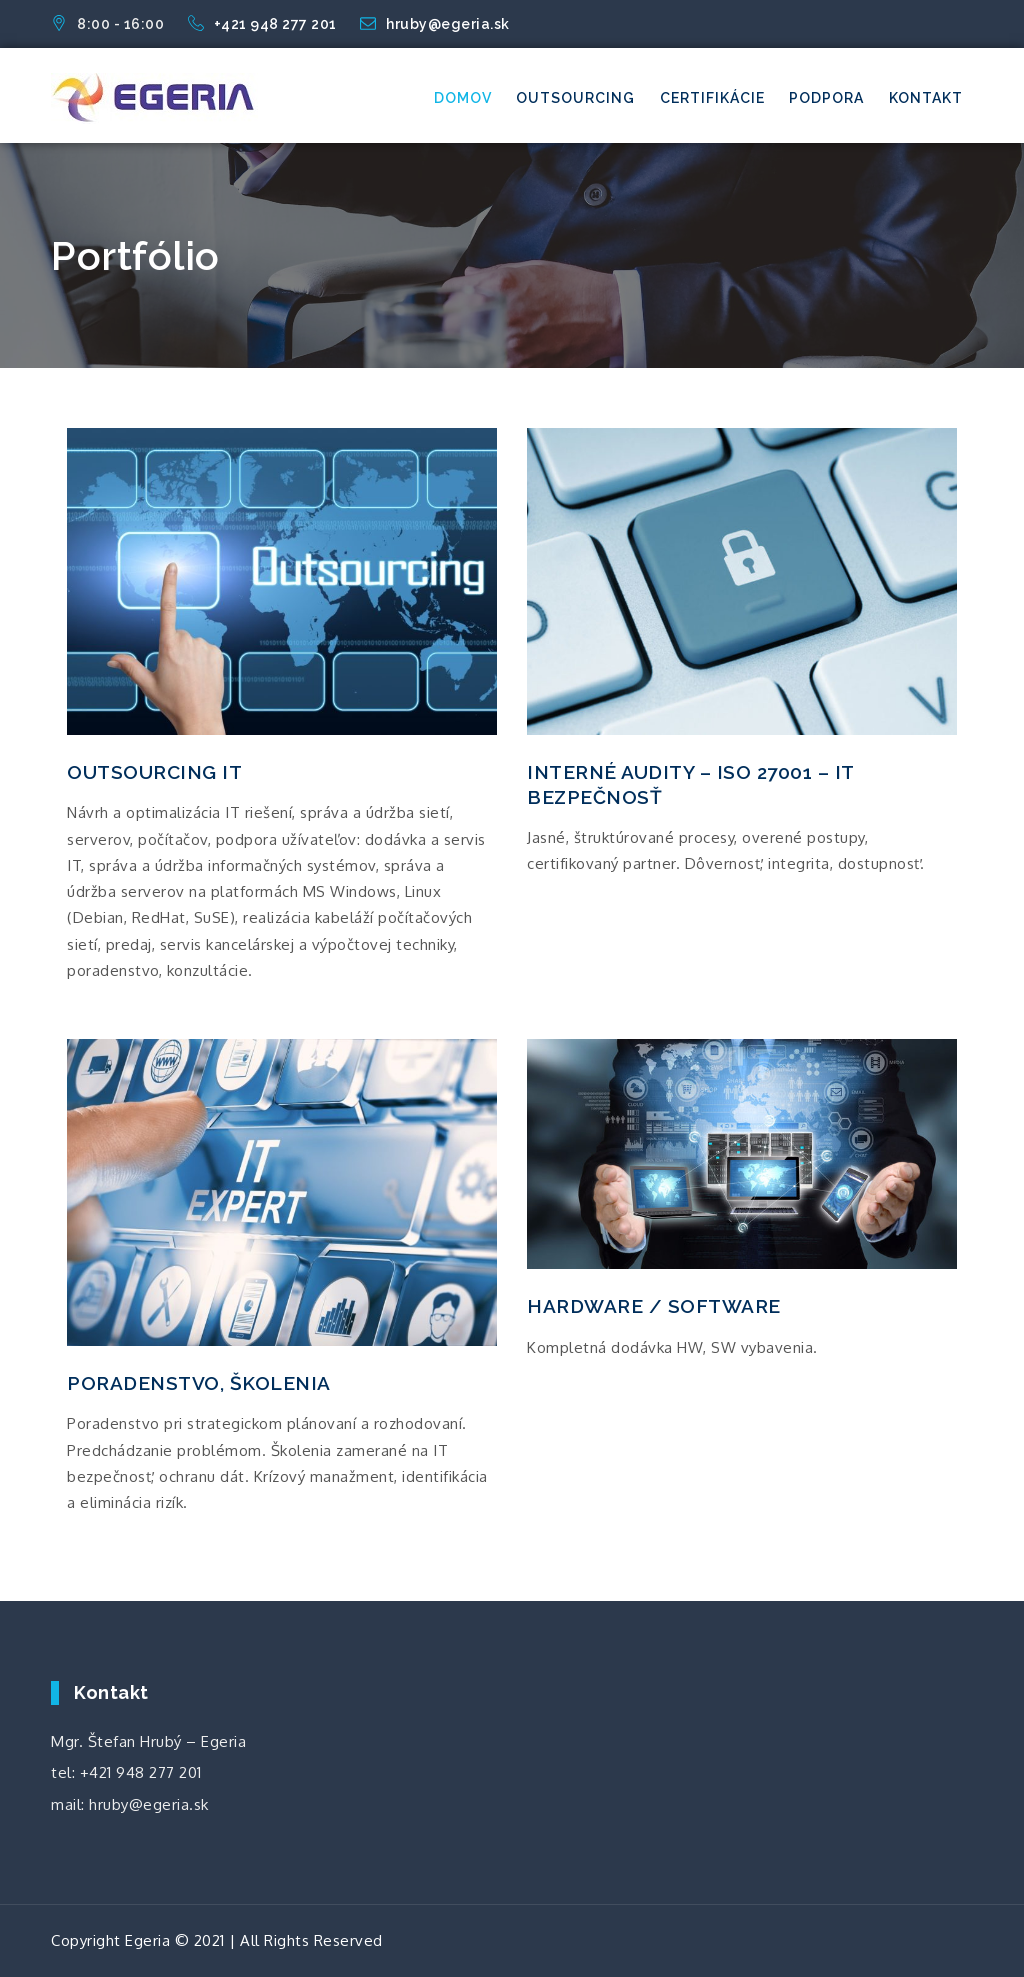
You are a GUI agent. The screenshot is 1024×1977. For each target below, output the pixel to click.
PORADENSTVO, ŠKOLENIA (199, 1383)
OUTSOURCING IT (154, 772)
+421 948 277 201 (264, 24)
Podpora (826, 98)
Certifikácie (712, 98)
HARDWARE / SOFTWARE (654, 1306)
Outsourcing (575, 98)
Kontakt (926, 98)
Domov (463, 98)
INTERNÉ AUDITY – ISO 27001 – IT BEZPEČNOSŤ (690, 784)
